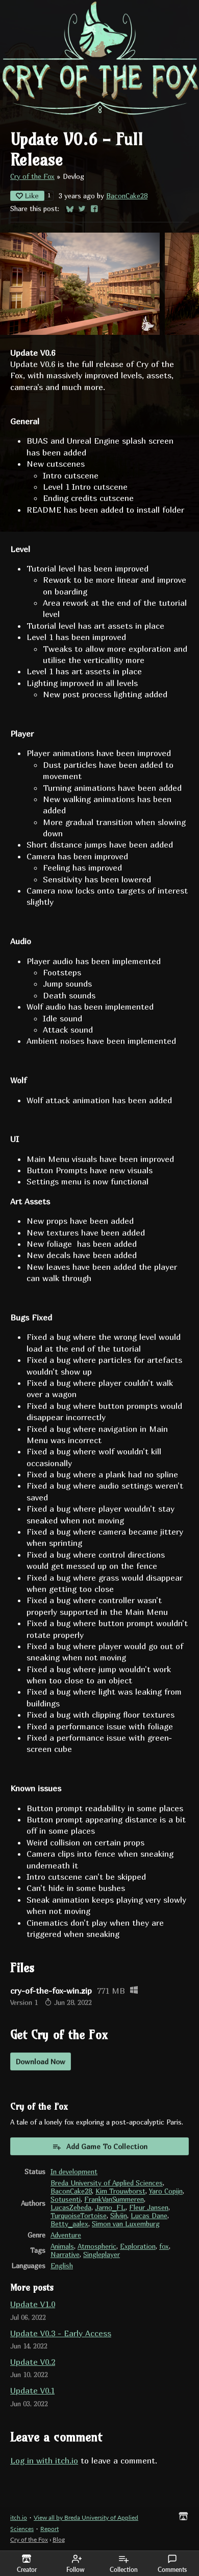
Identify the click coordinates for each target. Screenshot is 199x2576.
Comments (172, 2563)
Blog (59, 2539)
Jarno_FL (110, 2207)
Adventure (66, 2235)
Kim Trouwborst (120, 2191)
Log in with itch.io (44, 2460)
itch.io (18, 2517)
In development (74, 2172)
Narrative (65, 2254)
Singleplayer (101, 2254)
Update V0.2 (32, 2362)
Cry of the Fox (32, 176)
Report (49, 2529)
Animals (62, 2246)
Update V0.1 (32, 2390)
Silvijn (118, 2216)
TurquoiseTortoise (79, 2216)
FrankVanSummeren (114, 2199)
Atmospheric (97, 2246)
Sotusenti (66, 2199)
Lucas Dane (149, 2216)
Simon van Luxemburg (126, 2224)
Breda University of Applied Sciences (107, 2183)
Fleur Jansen (148, 2207)
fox (164, 2246)
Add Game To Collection (99, 2146)
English (62, 2266)
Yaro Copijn (166, 2191)
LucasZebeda (71, 2207)
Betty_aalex (69, 2224)
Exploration (138, 2246)
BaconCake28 (126, 196)
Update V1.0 (32, 2304)
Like (27, 195)
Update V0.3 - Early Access (60, 2333)
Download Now (40, 2061)
